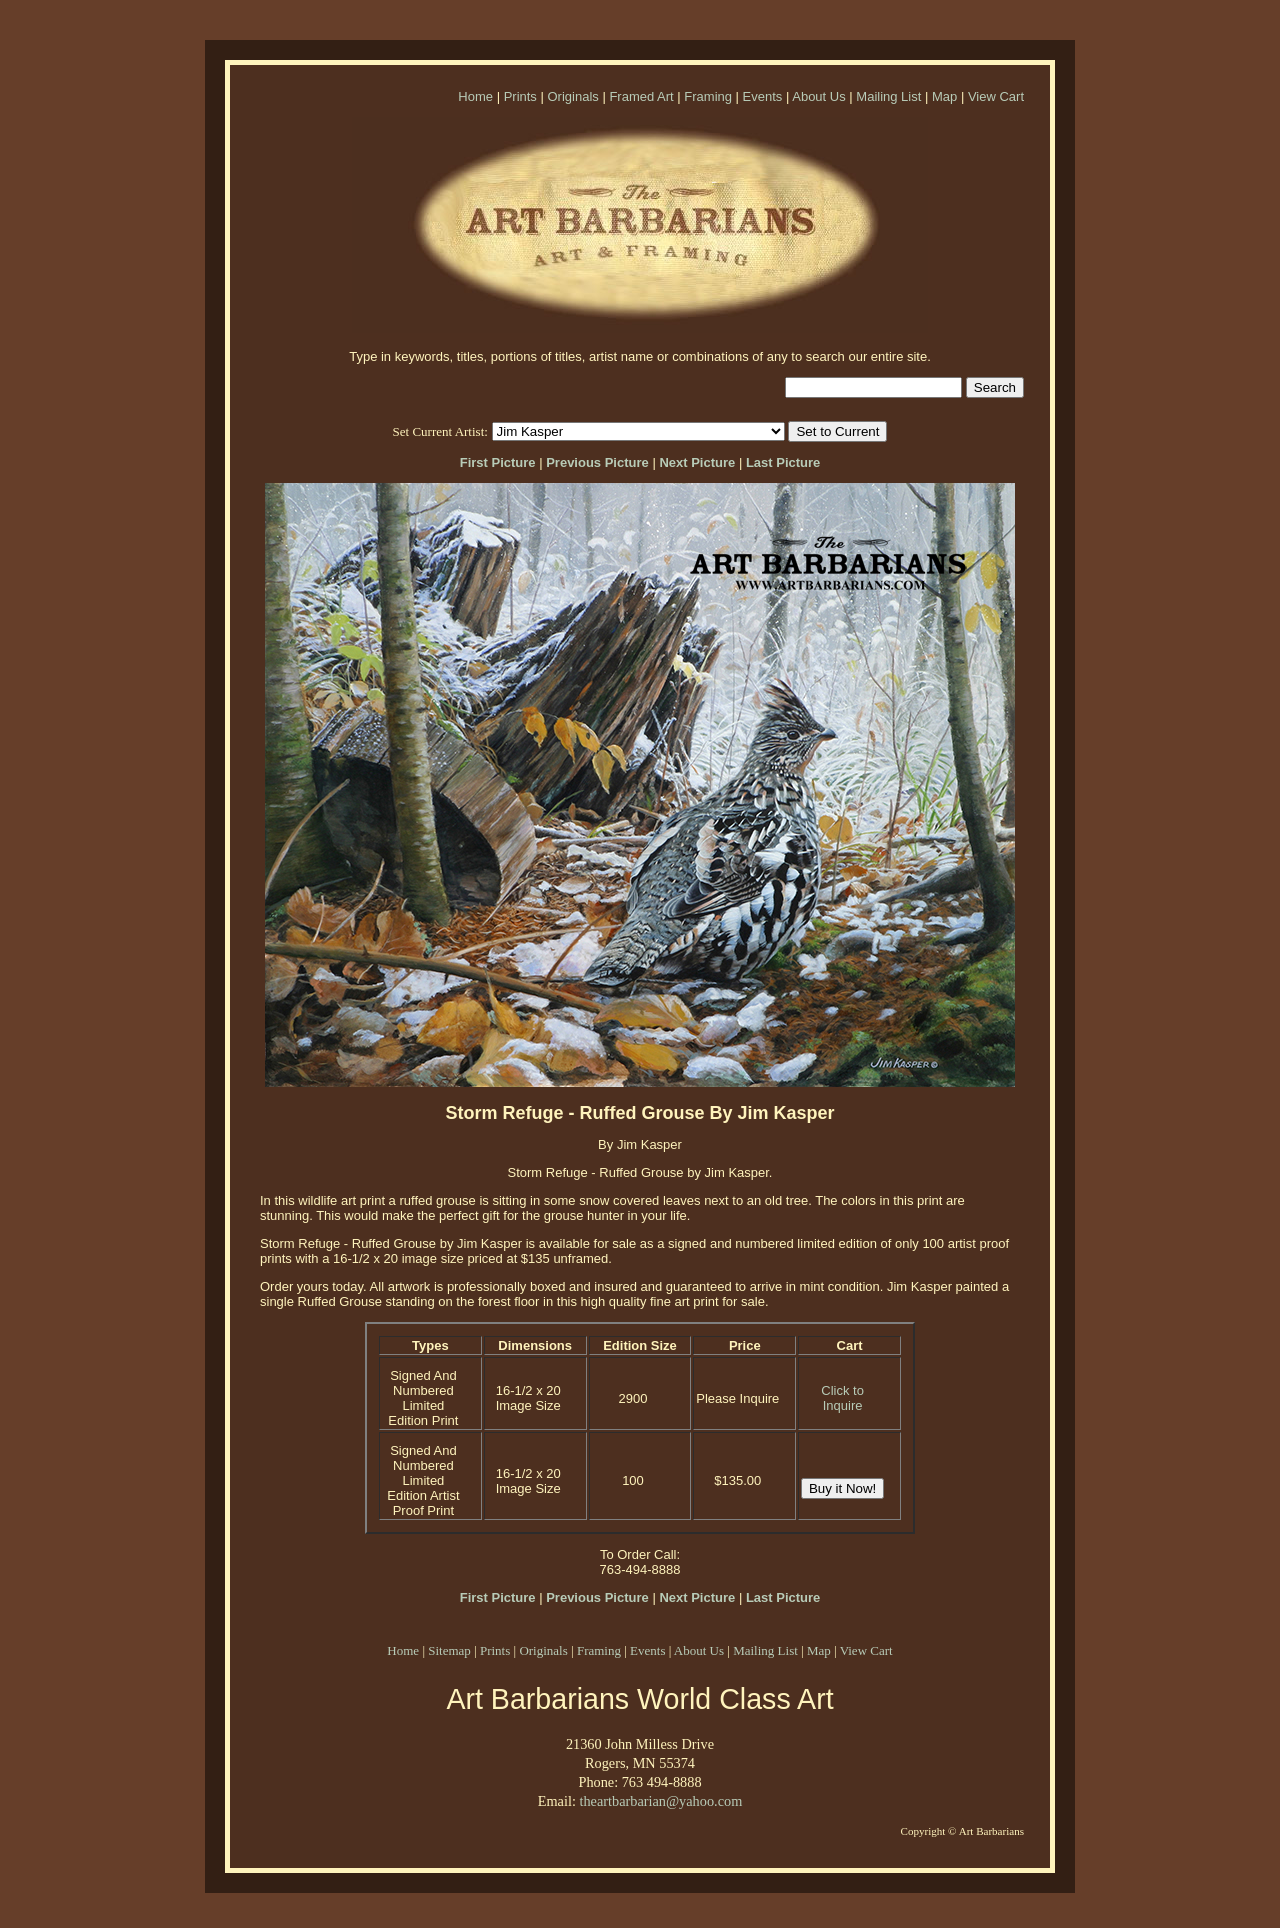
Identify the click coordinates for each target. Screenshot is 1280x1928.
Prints (520, 96)
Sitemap (449, 1650)
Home (475, 96)
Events (763, 96)
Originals (572, 96)
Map (944, 96)
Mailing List (888, 96)
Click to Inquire (842, 1398)
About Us (818, 96)
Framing (708, 96)
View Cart (996, 96)
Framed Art (641, 96)
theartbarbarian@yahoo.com (660, 1801)
